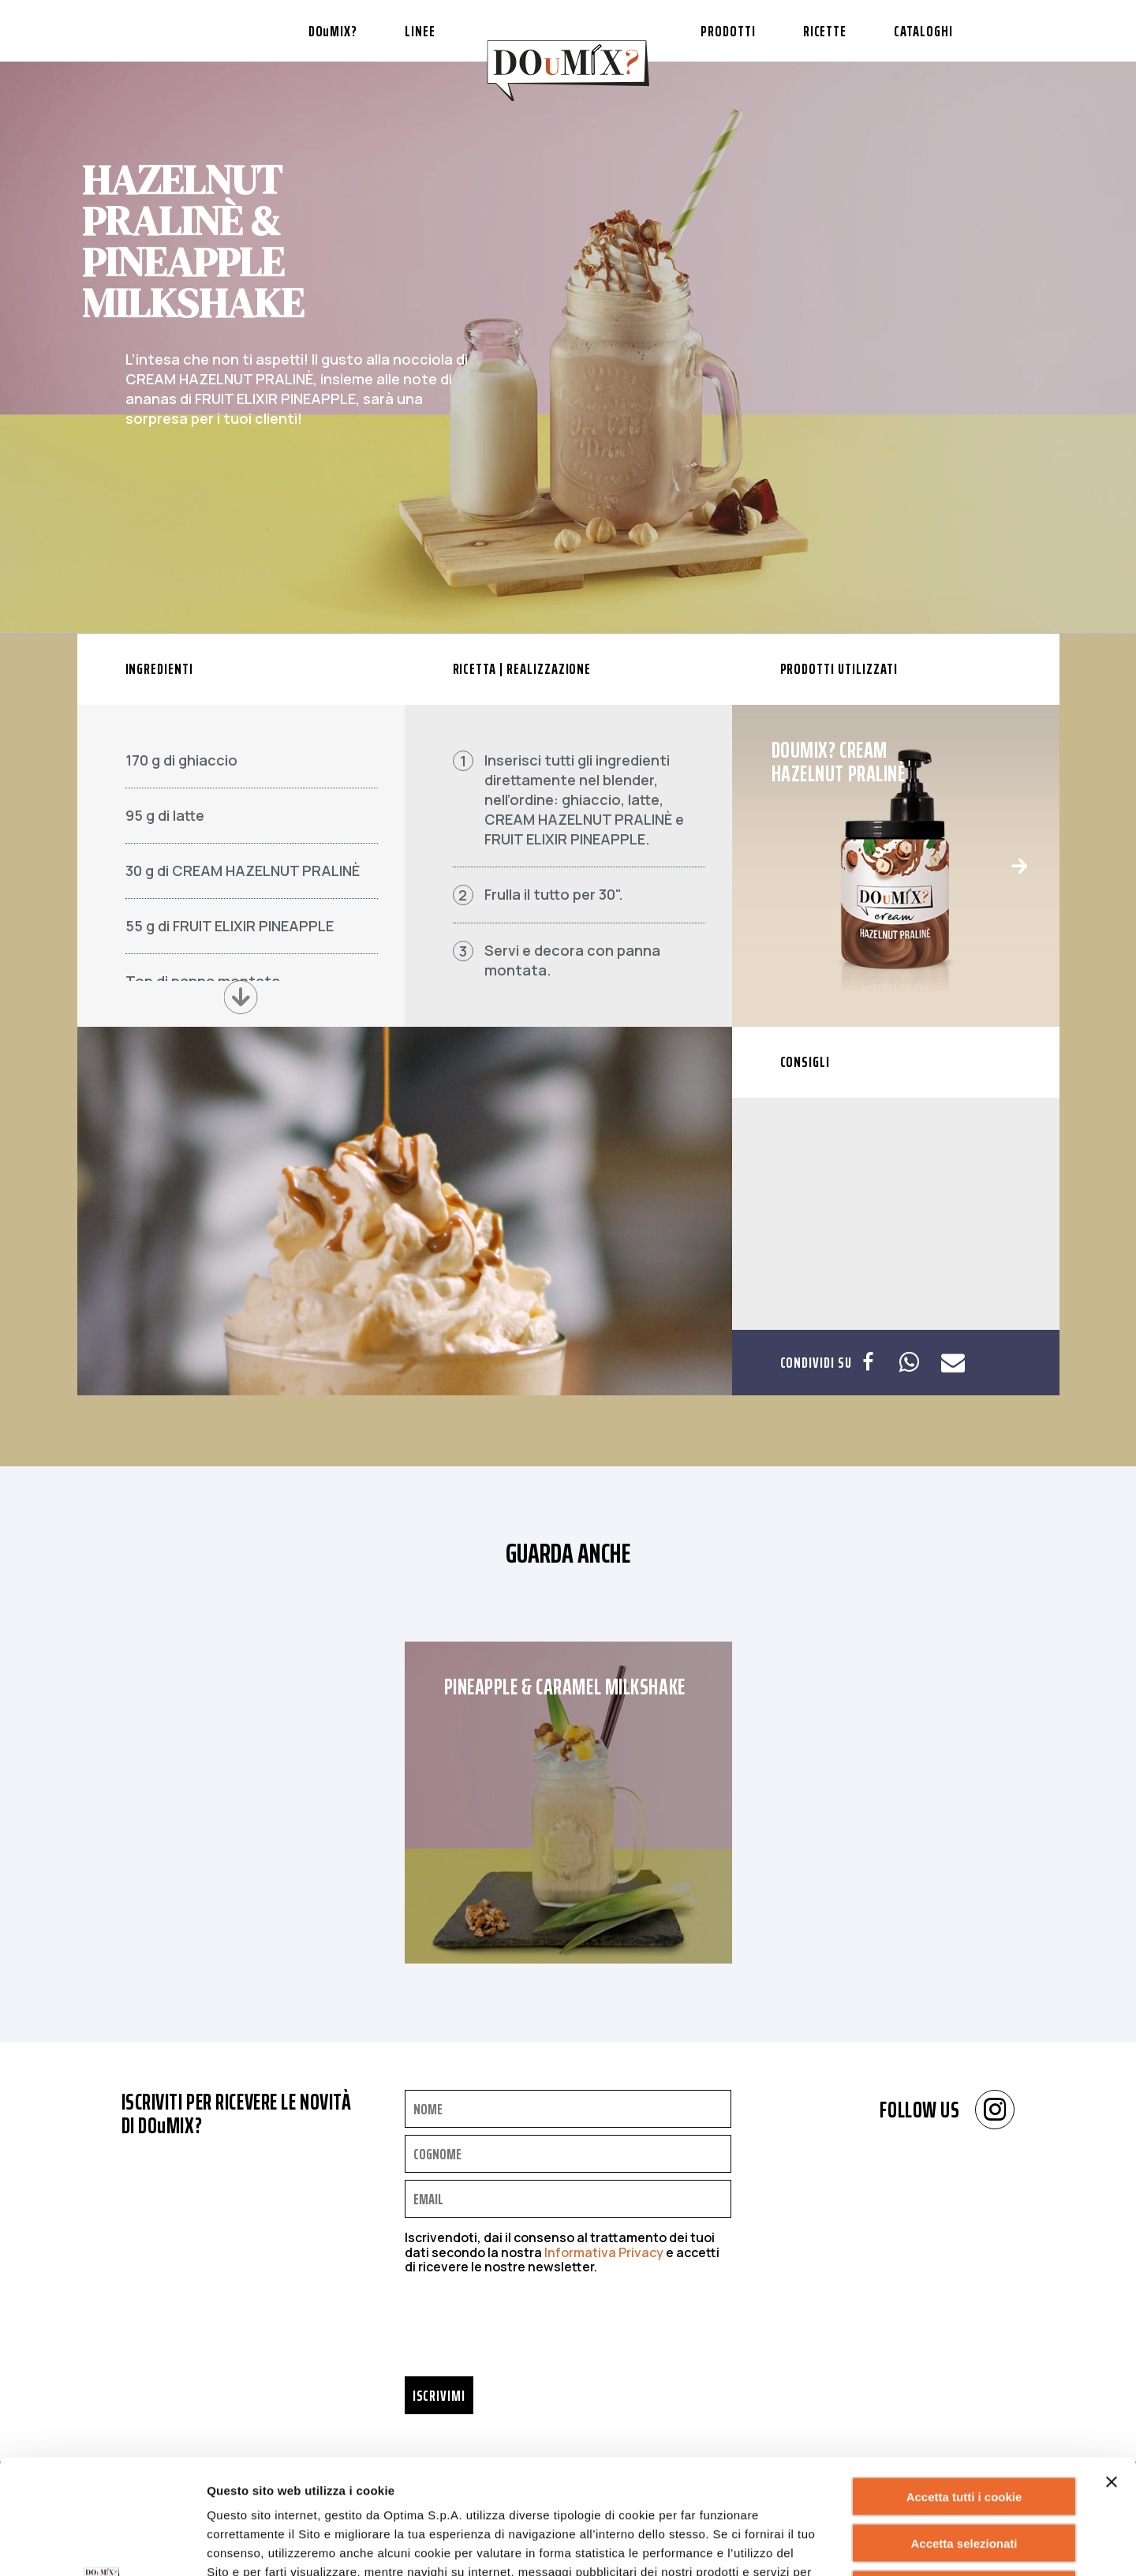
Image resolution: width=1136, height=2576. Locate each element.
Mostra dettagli (800, 2545)
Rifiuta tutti (963, 2475)
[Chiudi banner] (1111, 2367)
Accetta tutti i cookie (964, 2382)
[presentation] (525, 2330)
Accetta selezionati (963, 2429)
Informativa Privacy (603, 2252)
